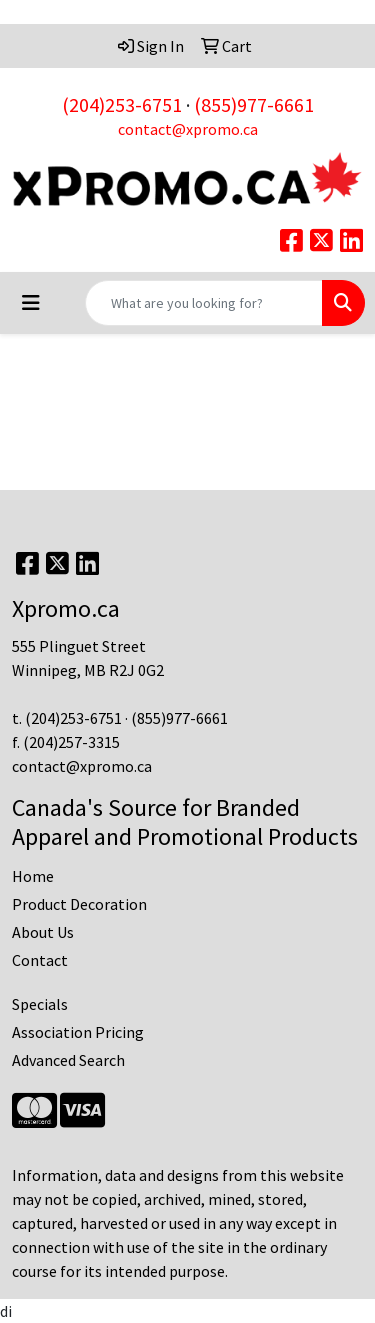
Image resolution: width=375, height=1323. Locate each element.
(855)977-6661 (254, 104)
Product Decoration (79, 904)
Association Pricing (78, 1032)
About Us (43, 932)
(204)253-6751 (122, 104)
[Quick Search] (204, 303)
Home (33, 876)
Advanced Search (68, 1060)
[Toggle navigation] (31, 303)
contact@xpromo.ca (188, 129)
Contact (40, 960)
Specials (40, 1004)
